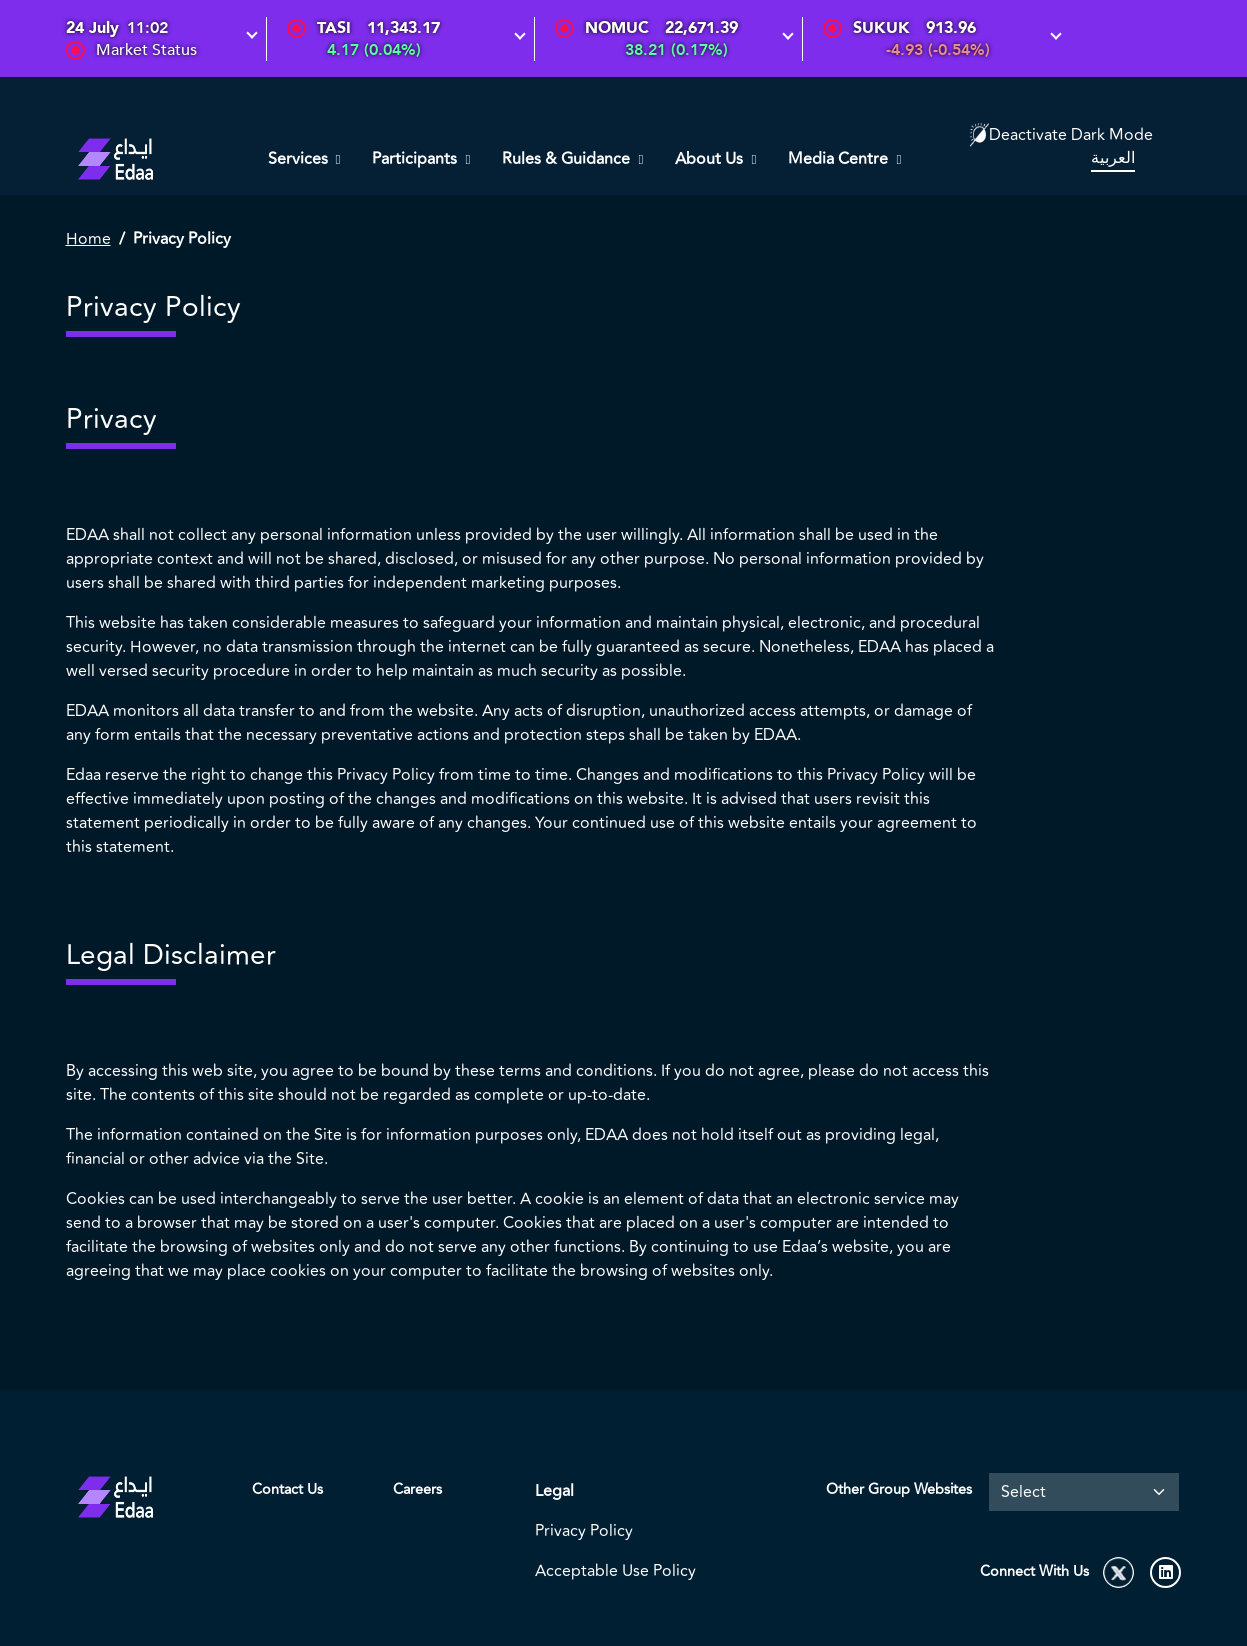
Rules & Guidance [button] (568, 159)
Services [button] (300, 159)
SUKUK (881, 28)
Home (88, 239)
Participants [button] (416, 159)
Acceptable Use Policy (615, 1571)
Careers (417, 1489)
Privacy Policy (584, 1531)
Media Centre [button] (840, 159)
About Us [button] (711, 159)
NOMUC (617, 28)
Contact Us (287, 1489)
